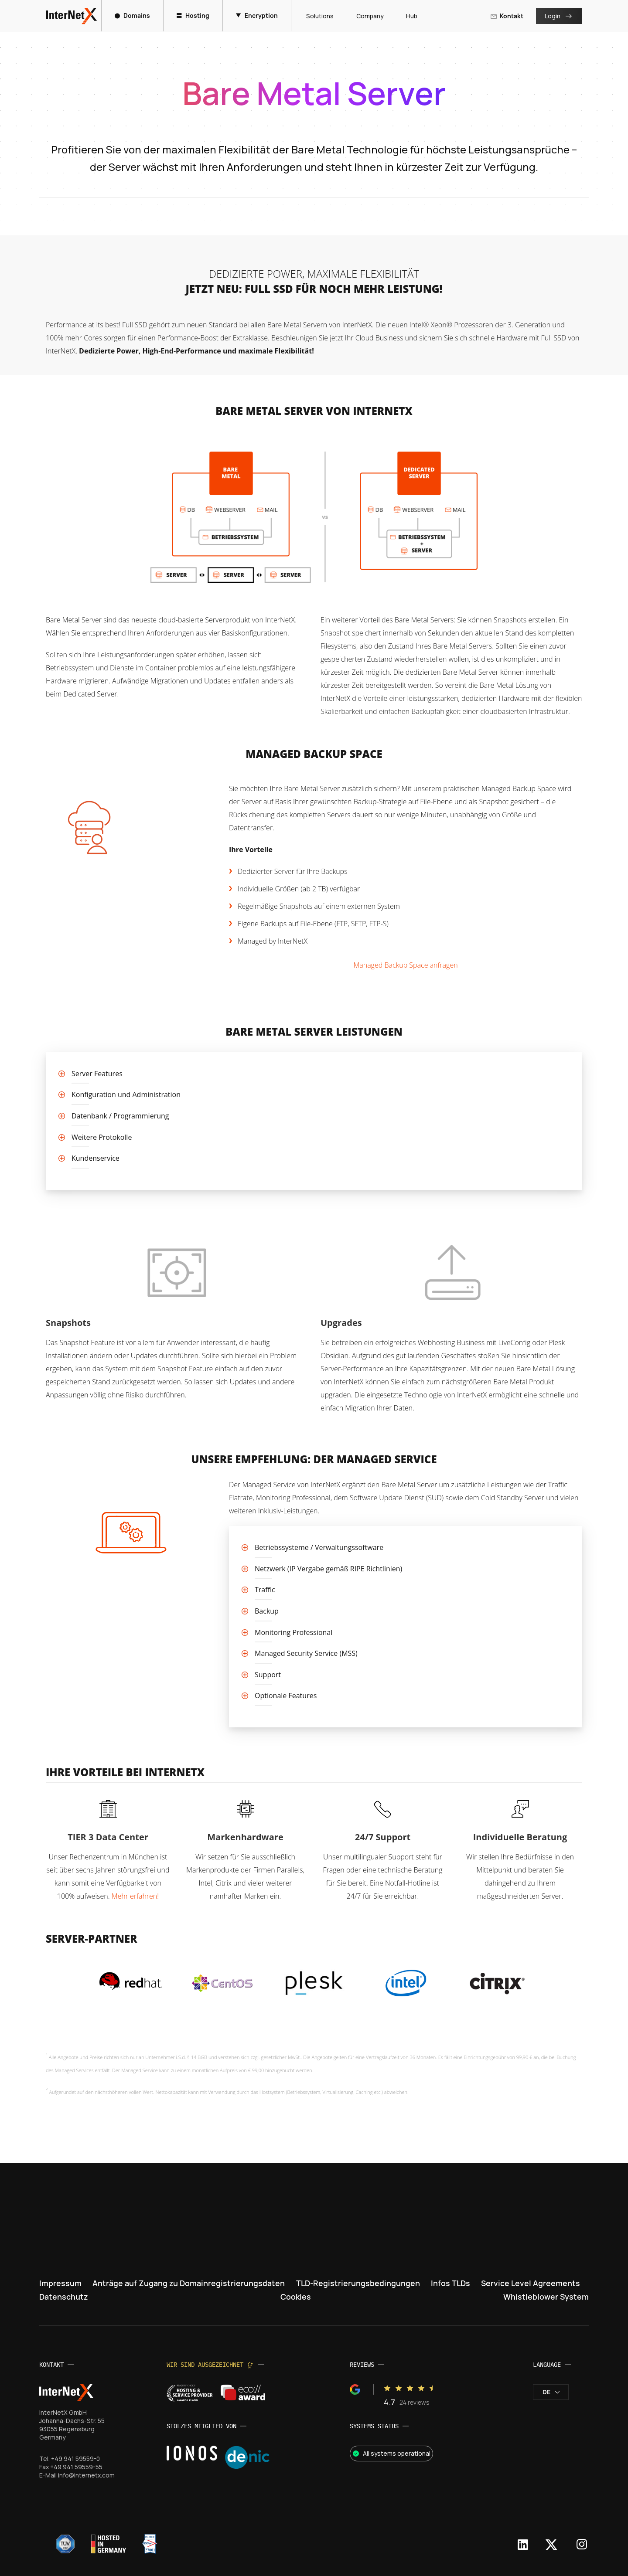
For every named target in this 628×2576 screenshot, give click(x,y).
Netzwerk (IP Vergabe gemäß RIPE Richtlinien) (328, 1568)
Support (268, 1674)
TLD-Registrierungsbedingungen (358, 2283)
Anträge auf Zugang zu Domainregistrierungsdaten (188, 2283)
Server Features (97, 1073)
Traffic (265, 1589)
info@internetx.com (86, 2475)
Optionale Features (286, 1695)
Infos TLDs (450, 2283)
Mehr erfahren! (135, 1896)
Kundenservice (95, 1158)
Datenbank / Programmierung (120, 1116)
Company (367, 16)
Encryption (257, 15)
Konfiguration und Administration (126, 1094)
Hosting (193, 15)
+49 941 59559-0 (75, 2458)
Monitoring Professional (293, 1632)
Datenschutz (63, 2296)
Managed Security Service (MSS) (306, 1653)
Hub (408, 16)
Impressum (60, 2283)
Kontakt (506, 16)
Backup (267, 1611)
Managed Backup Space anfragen (405, 965)
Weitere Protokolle (102, 1137)
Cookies (295, 2296)
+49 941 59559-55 (76, 2467)
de (551, 2392)
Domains (132, 15)
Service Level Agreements (530, 2283)
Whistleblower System (546, 2296)
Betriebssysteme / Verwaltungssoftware (319, 1547)
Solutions (317, 16)
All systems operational (391, 2453)
